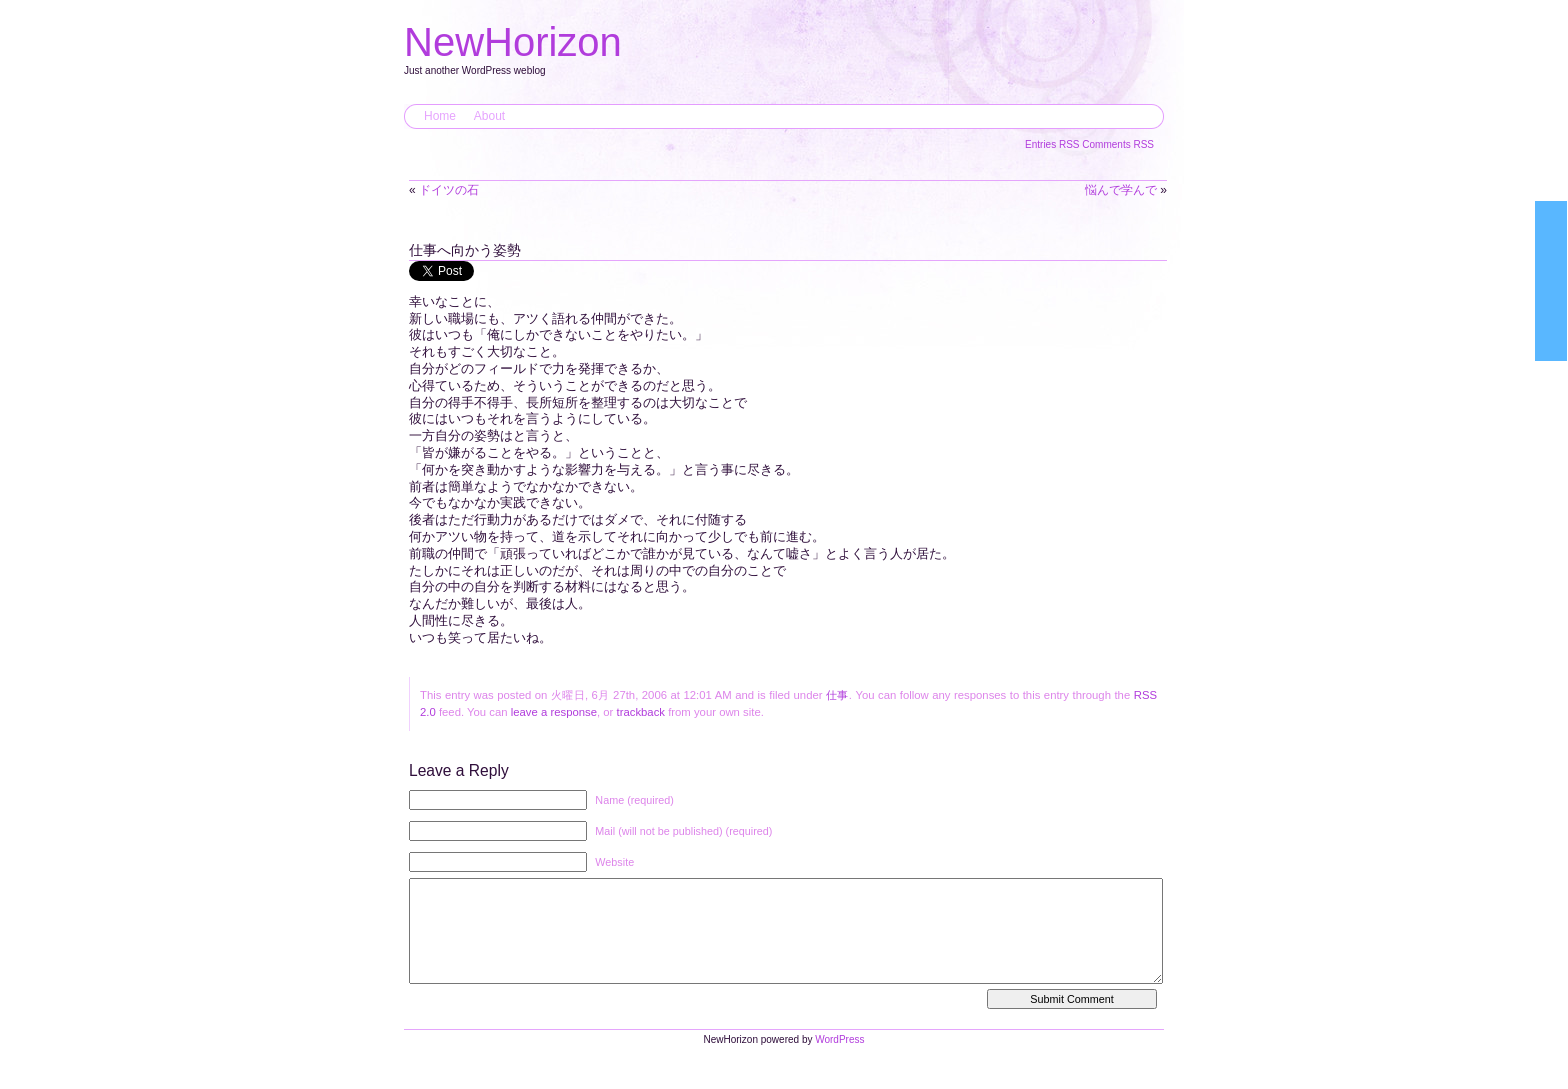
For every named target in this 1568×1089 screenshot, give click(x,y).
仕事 (837, 695)
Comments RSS (1118, 144)
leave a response (554, 712)
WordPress (839, 1059)
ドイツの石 (449, 190)
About (489, 116)
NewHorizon (513, 42)
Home (440, 116)
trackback (641, 712)
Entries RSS (1053, 144)
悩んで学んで (1121, 190)
